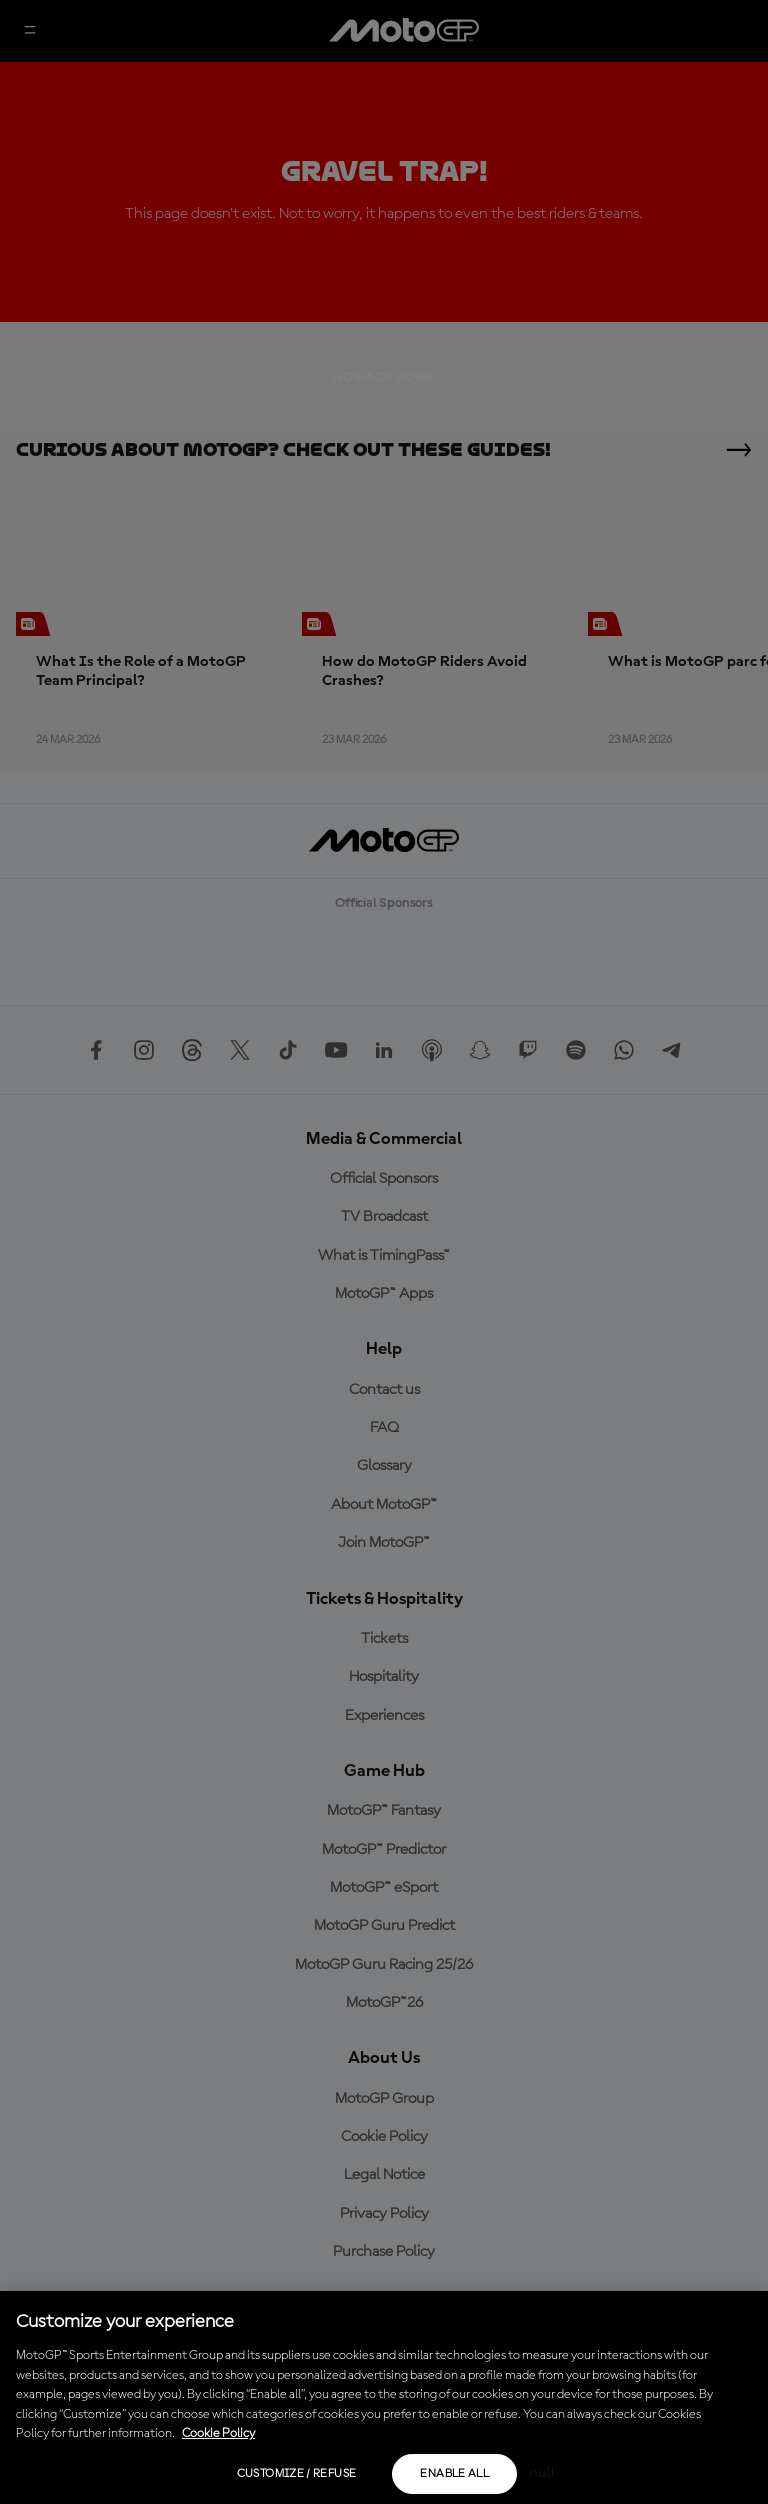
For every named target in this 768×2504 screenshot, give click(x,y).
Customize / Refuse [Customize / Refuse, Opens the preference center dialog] (296, 2474)
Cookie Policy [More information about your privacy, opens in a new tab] (218, 2433)
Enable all (454, 2474)
